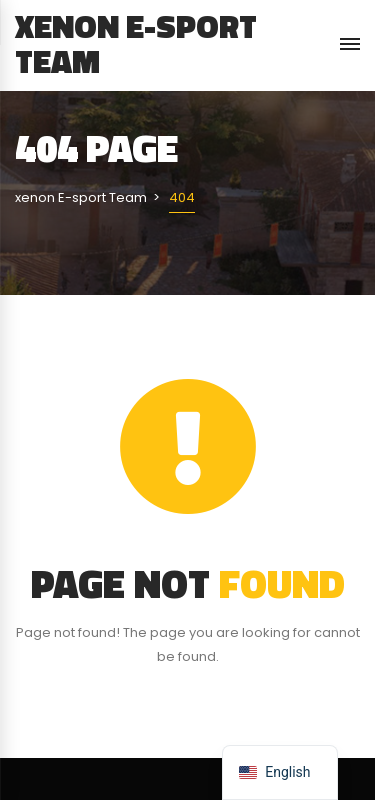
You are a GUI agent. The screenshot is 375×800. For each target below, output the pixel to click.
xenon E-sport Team (136, 43)
